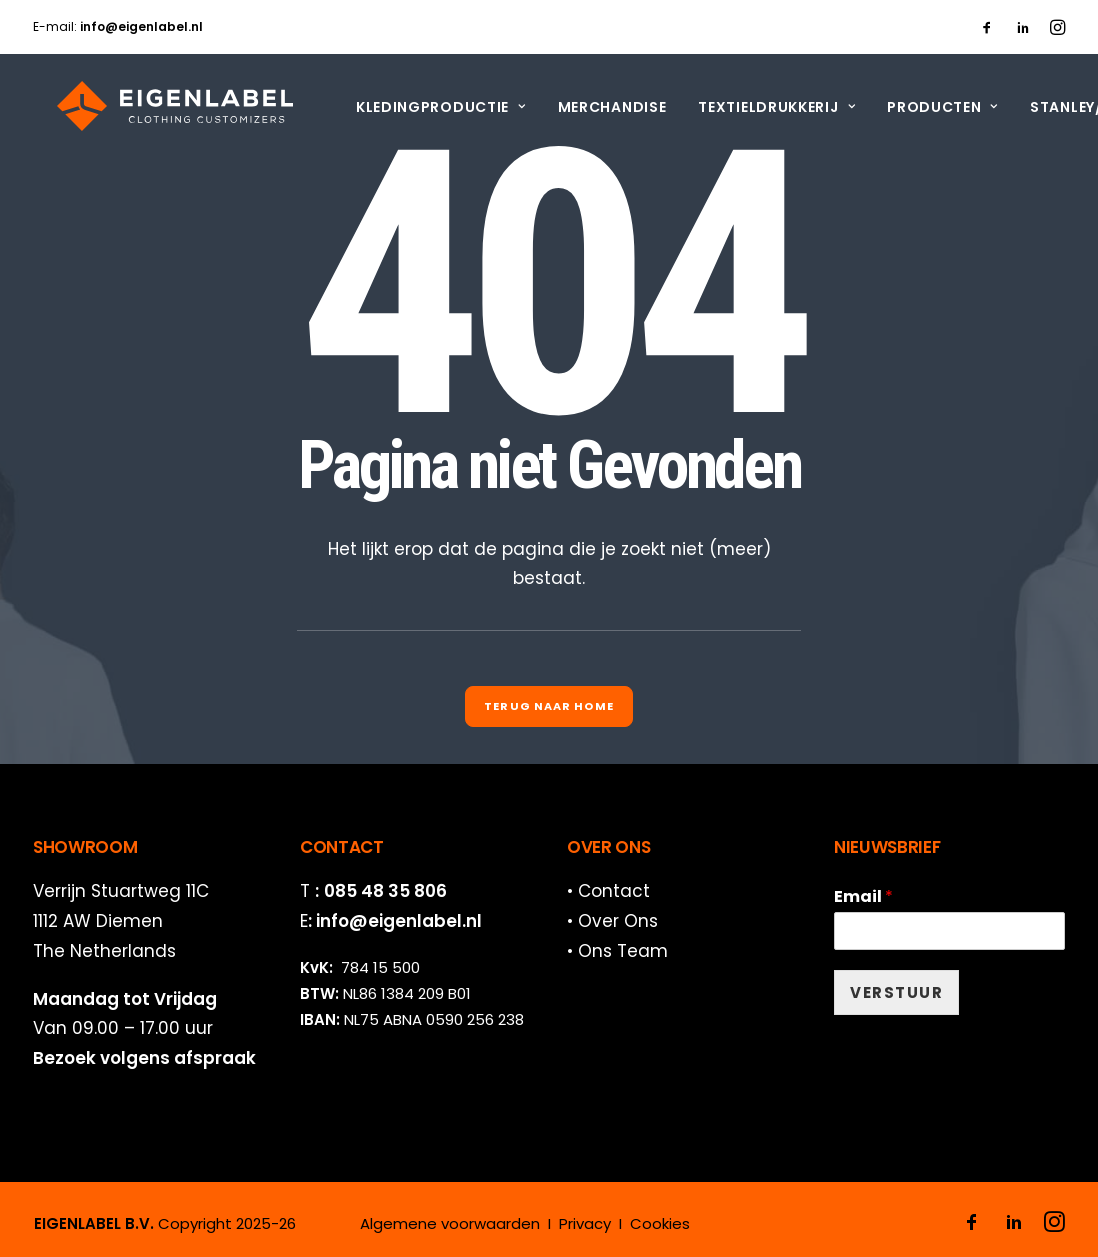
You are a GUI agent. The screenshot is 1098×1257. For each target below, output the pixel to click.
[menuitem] (987, 27)
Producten (918, 107)
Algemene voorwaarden (450, 1223)
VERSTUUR (896, 992)
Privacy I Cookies (624, 1223)
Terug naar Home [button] (549, 706)
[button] (987, 27)
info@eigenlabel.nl (399, 921)
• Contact (608, 891)
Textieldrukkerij (752, 107)
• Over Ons (612, 921)
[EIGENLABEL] (151, 106)
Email (863, 897)
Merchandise (588, 107)
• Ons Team (617, 951)
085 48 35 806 (385, 891)
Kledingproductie (417, 107)
